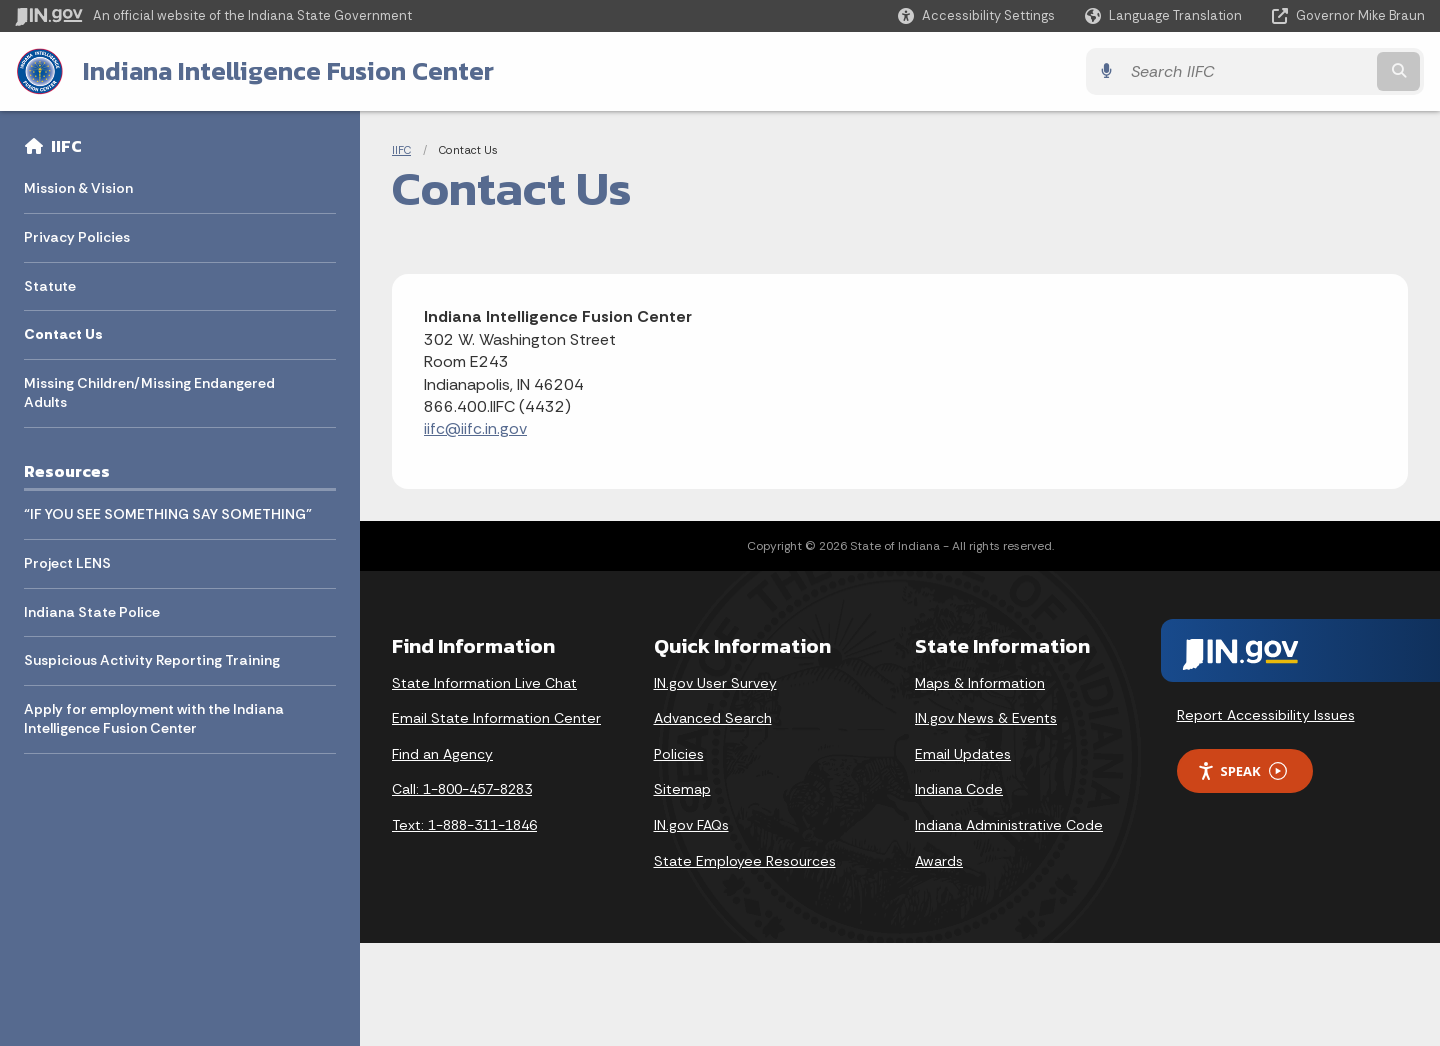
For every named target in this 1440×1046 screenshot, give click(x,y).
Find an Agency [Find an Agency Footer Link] (442, 754)
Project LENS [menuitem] (67, 563)
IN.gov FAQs (691, 825)
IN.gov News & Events (986, 718)
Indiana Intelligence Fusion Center (287, 71)
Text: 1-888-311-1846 (464, 825)
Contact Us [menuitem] (63, 334)
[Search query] (1252, 71)
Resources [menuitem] (67, 471)
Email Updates (963, 754)
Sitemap (682, 789)
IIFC (66, 146)
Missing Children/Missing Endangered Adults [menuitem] (149, 393)
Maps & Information (980, 683)
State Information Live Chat (484, 683)
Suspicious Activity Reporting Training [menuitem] (152, 660)
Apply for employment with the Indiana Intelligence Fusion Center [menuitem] (154, 719)
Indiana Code (959, 789)
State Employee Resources (745, 861)
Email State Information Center (496, 718)
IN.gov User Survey (715, 683)
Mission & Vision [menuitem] (78, 188)
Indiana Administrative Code (1009, 825)
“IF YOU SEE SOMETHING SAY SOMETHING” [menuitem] (168, 514)
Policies (679, 754)
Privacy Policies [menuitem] (77, 237)
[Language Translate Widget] (1165, 16)
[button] (976, 15)
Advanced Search (713, 718)
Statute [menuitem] (50, 286)
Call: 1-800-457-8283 (462, 789)
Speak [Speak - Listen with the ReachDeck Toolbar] (1242, 771)
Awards (939, 861)
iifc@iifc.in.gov (475, 428)
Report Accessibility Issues (1266, 715)
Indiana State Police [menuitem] (92, 612)
